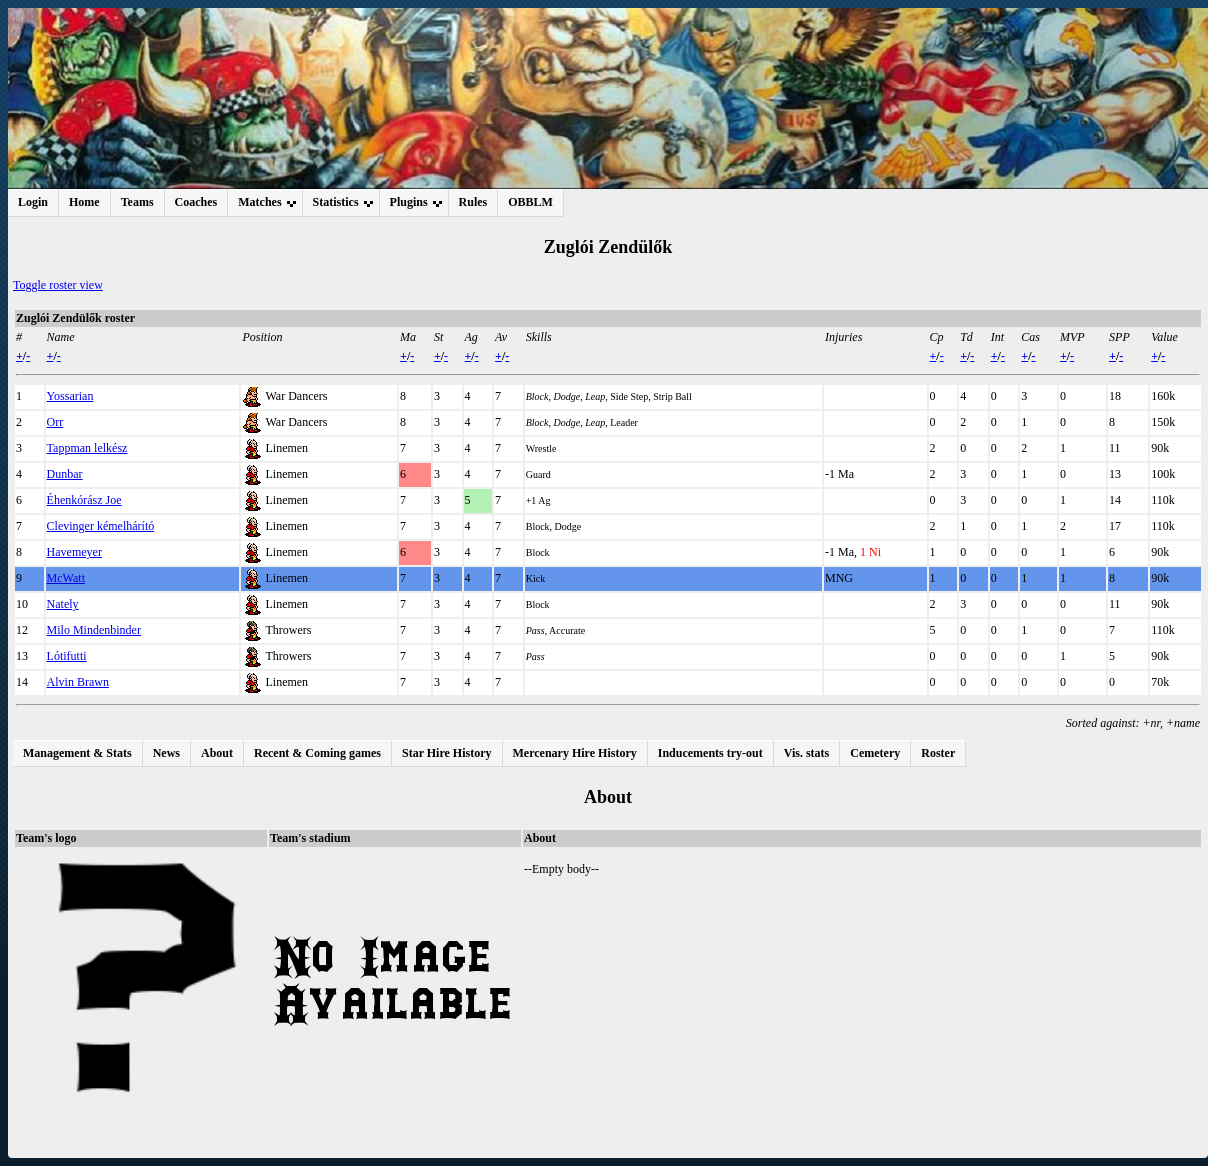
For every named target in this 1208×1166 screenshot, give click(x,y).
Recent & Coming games (317, 753)
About (217, 753)
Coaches (196, 202)
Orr (55, 422)
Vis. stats (807, 753)
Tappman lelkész (87, 448)
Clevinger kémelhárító (101, 526)
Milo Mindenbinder (94, 630)
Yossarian (70, 396)
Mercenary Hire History (575, 753)
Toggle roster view (58, 285)
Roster (938, 753)
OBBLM (530, 202)
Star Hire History (447, 753)
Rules (473, 202)
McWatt (66, 578)
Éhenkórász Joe (84, 500)
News (166, 753)
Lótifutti (67, 656)
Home (84, 202)
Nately (63, 604)
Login (33, 202)
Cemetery (875, 753)
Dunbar (65, 474)
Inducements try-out (710, 753)
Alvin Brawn (78, 682)
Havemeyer (74, 552)
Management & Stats (77, 753)
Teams (137, 202)
